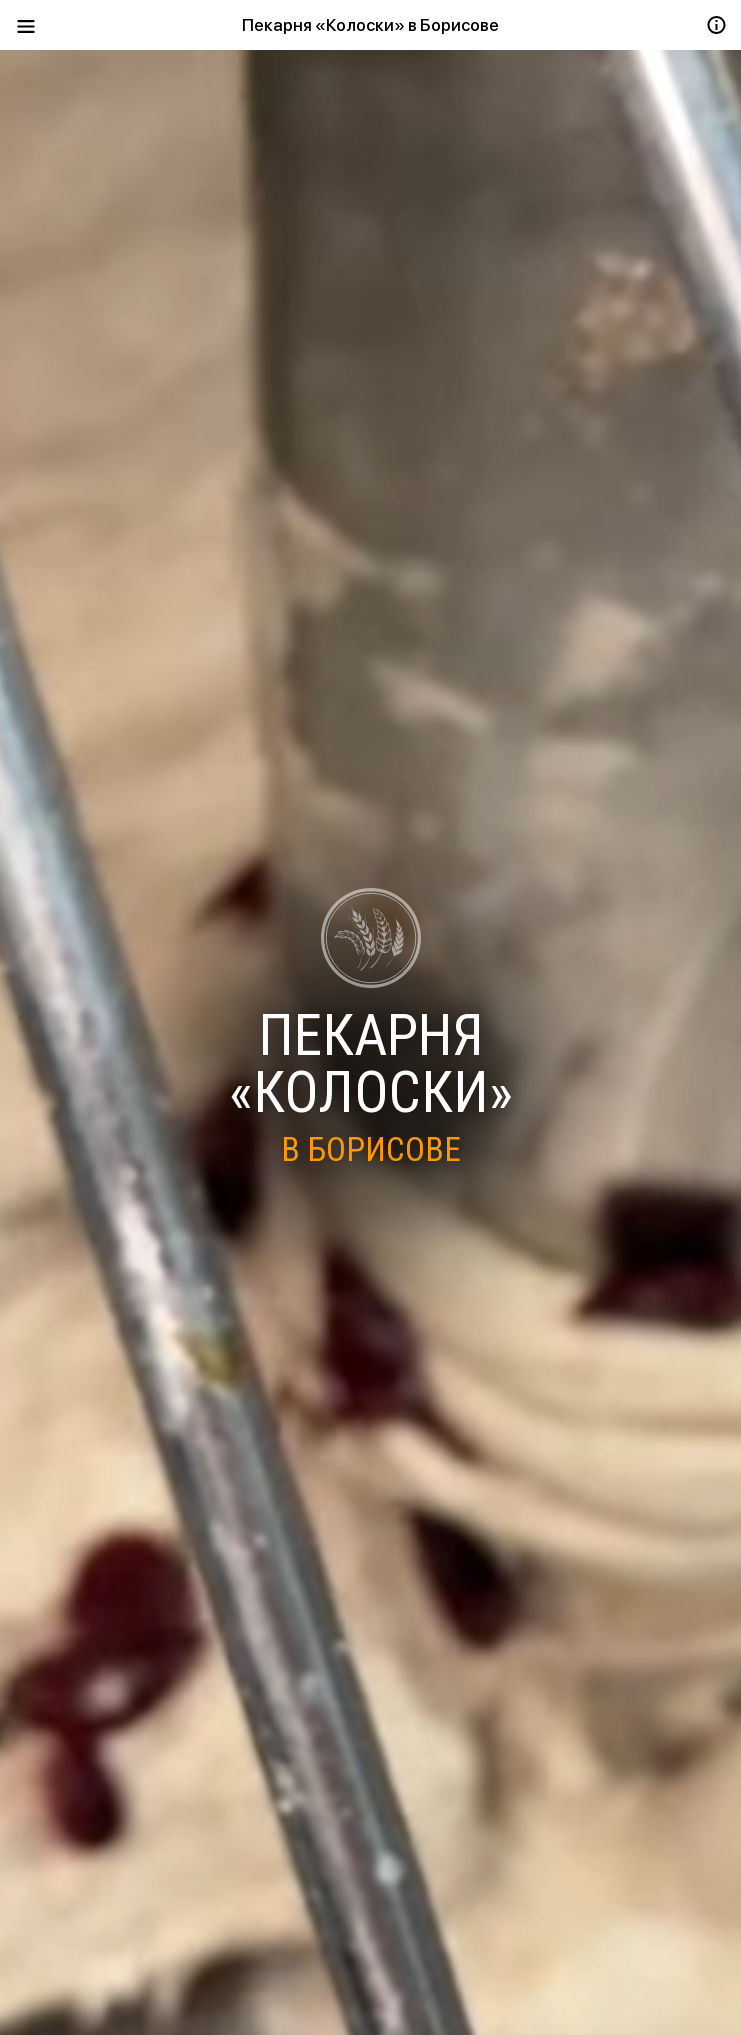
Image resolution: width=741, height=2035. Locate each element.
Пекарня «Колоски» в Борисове (370, 25)
